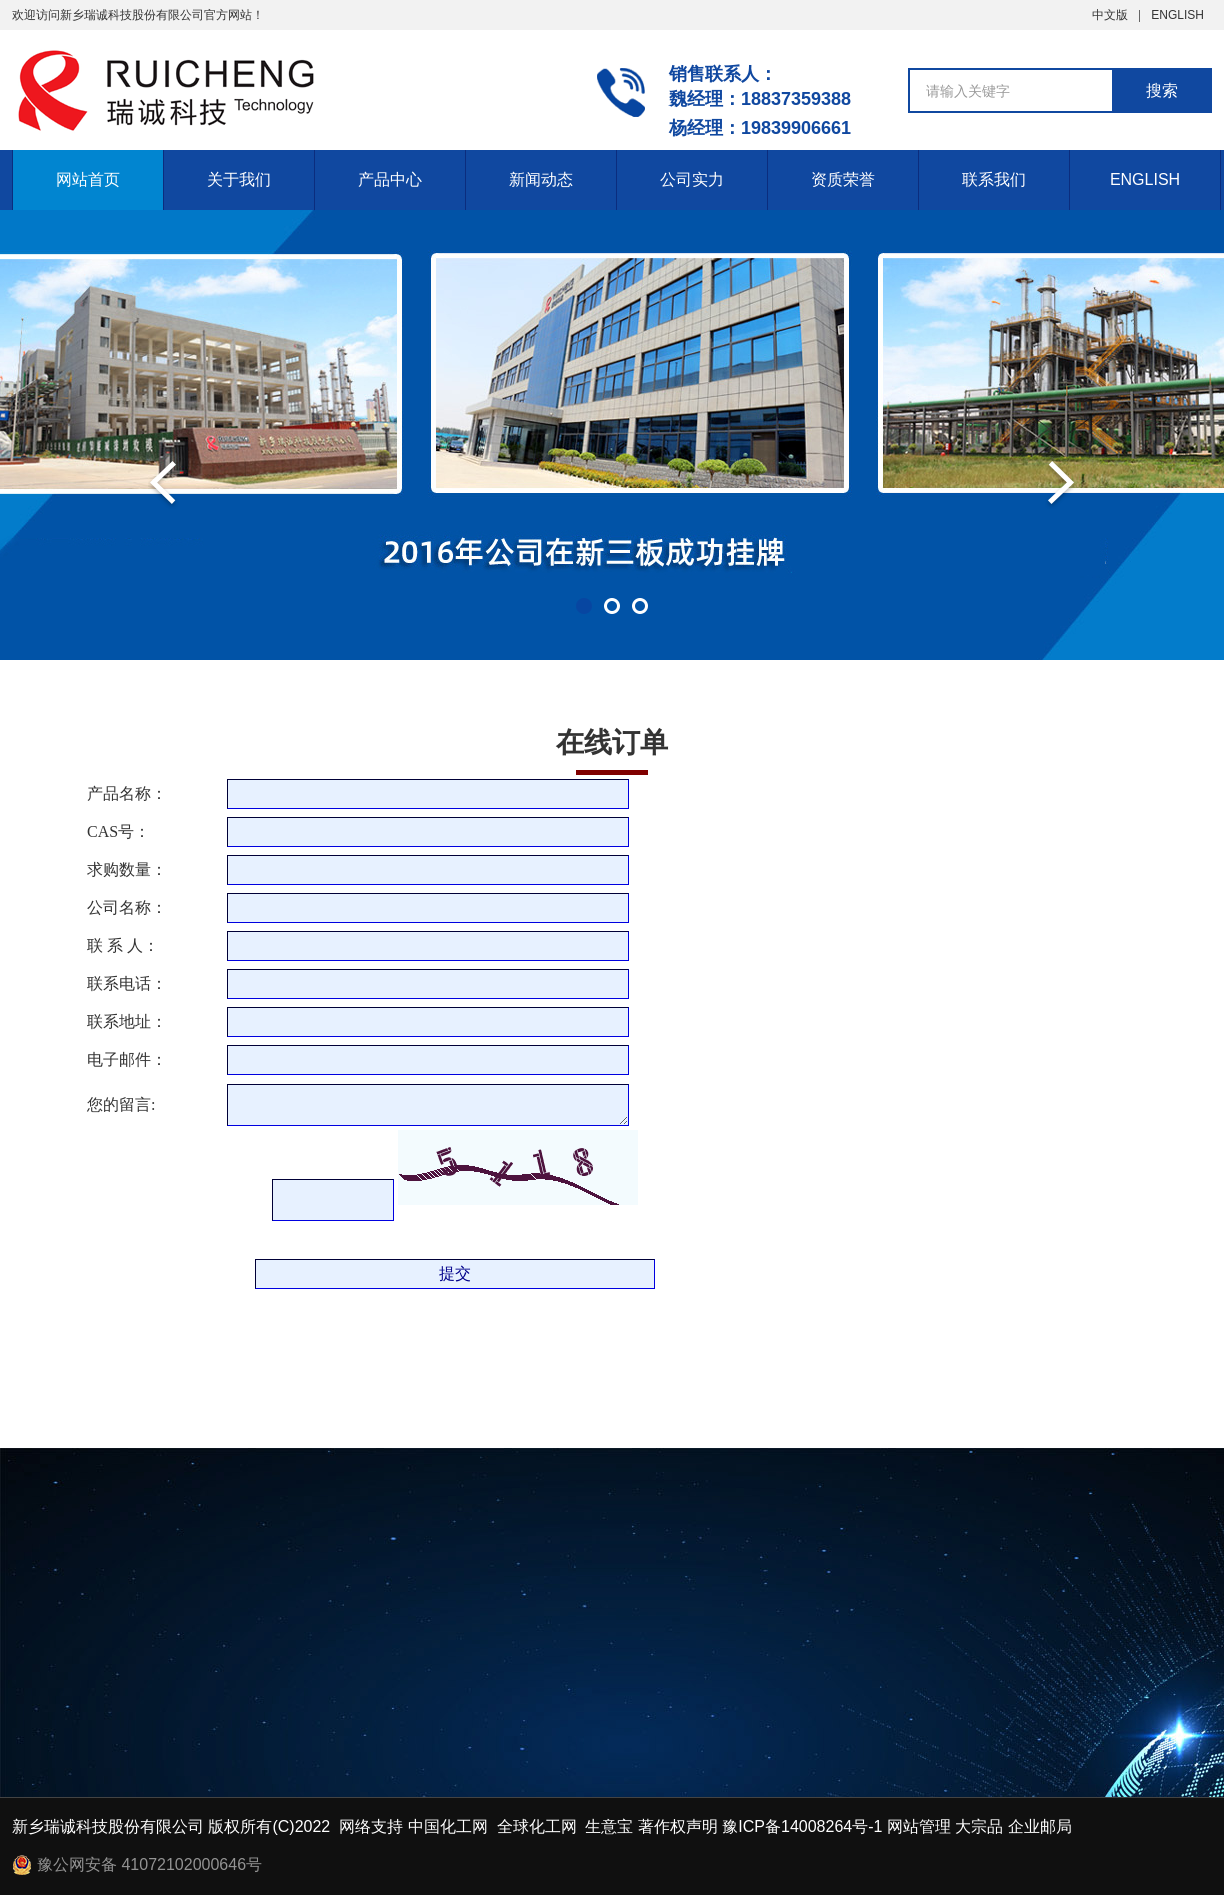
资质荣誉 (843, 179)
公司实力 (692, 179)
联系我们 (994, 179)
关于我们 (239, 179)
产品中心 (390, 179)
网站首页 (88, 179)
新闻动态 (541, 179)
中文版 (1110, 15)
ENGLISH (1177, 15)
